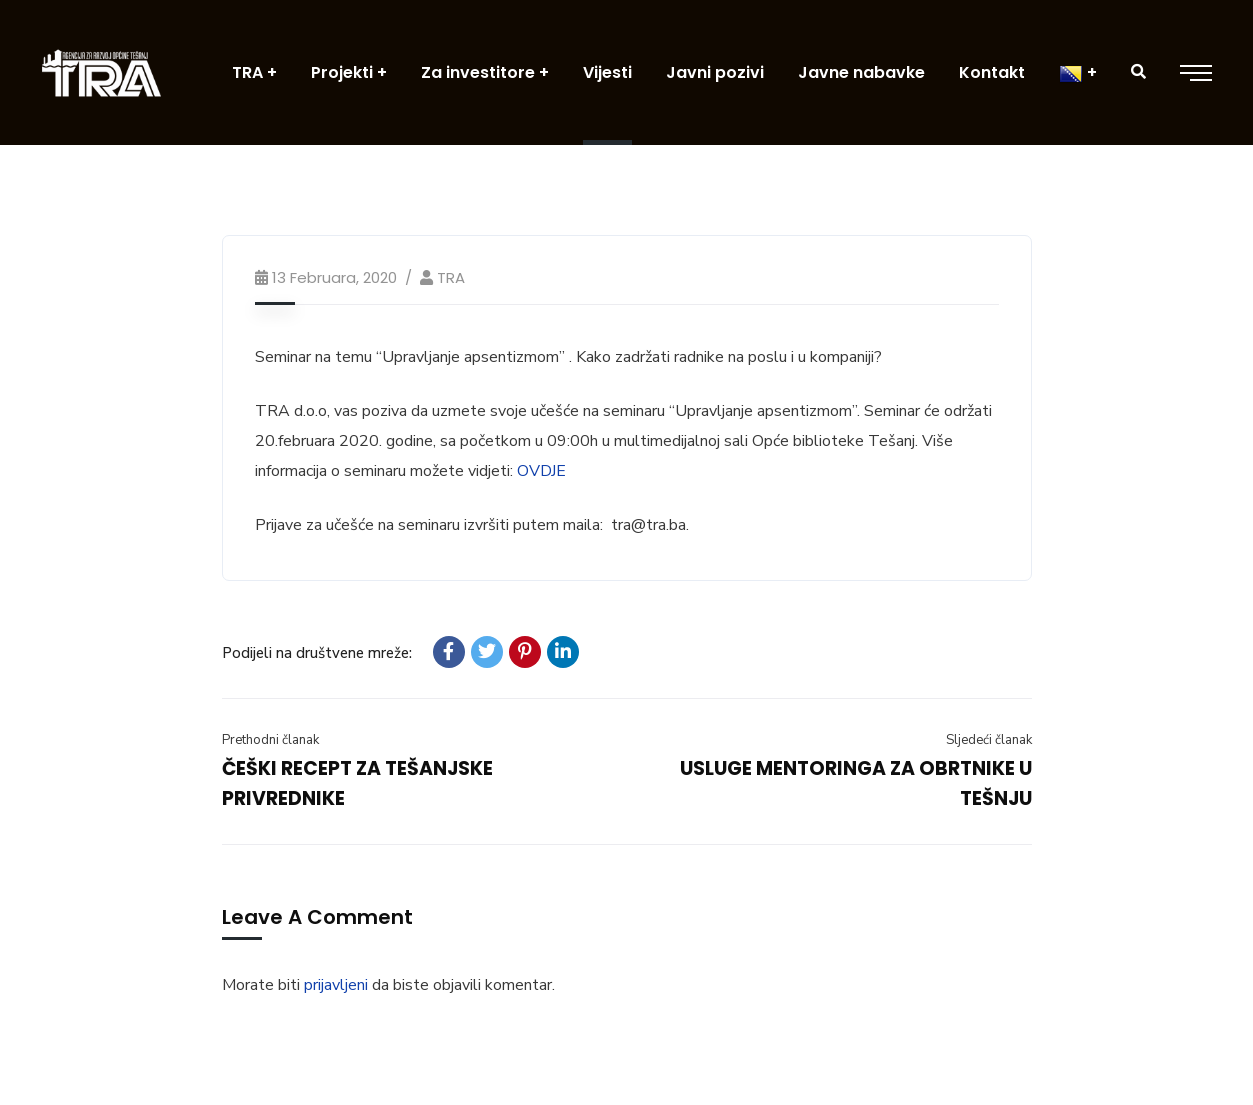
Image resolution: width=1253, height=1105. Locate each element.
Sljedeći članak (989, 740)
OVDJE (541, 471)
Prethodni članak (270, 740)
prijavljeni (336, 985)
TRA (451, 277)
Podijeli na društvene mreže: (317, 653)
